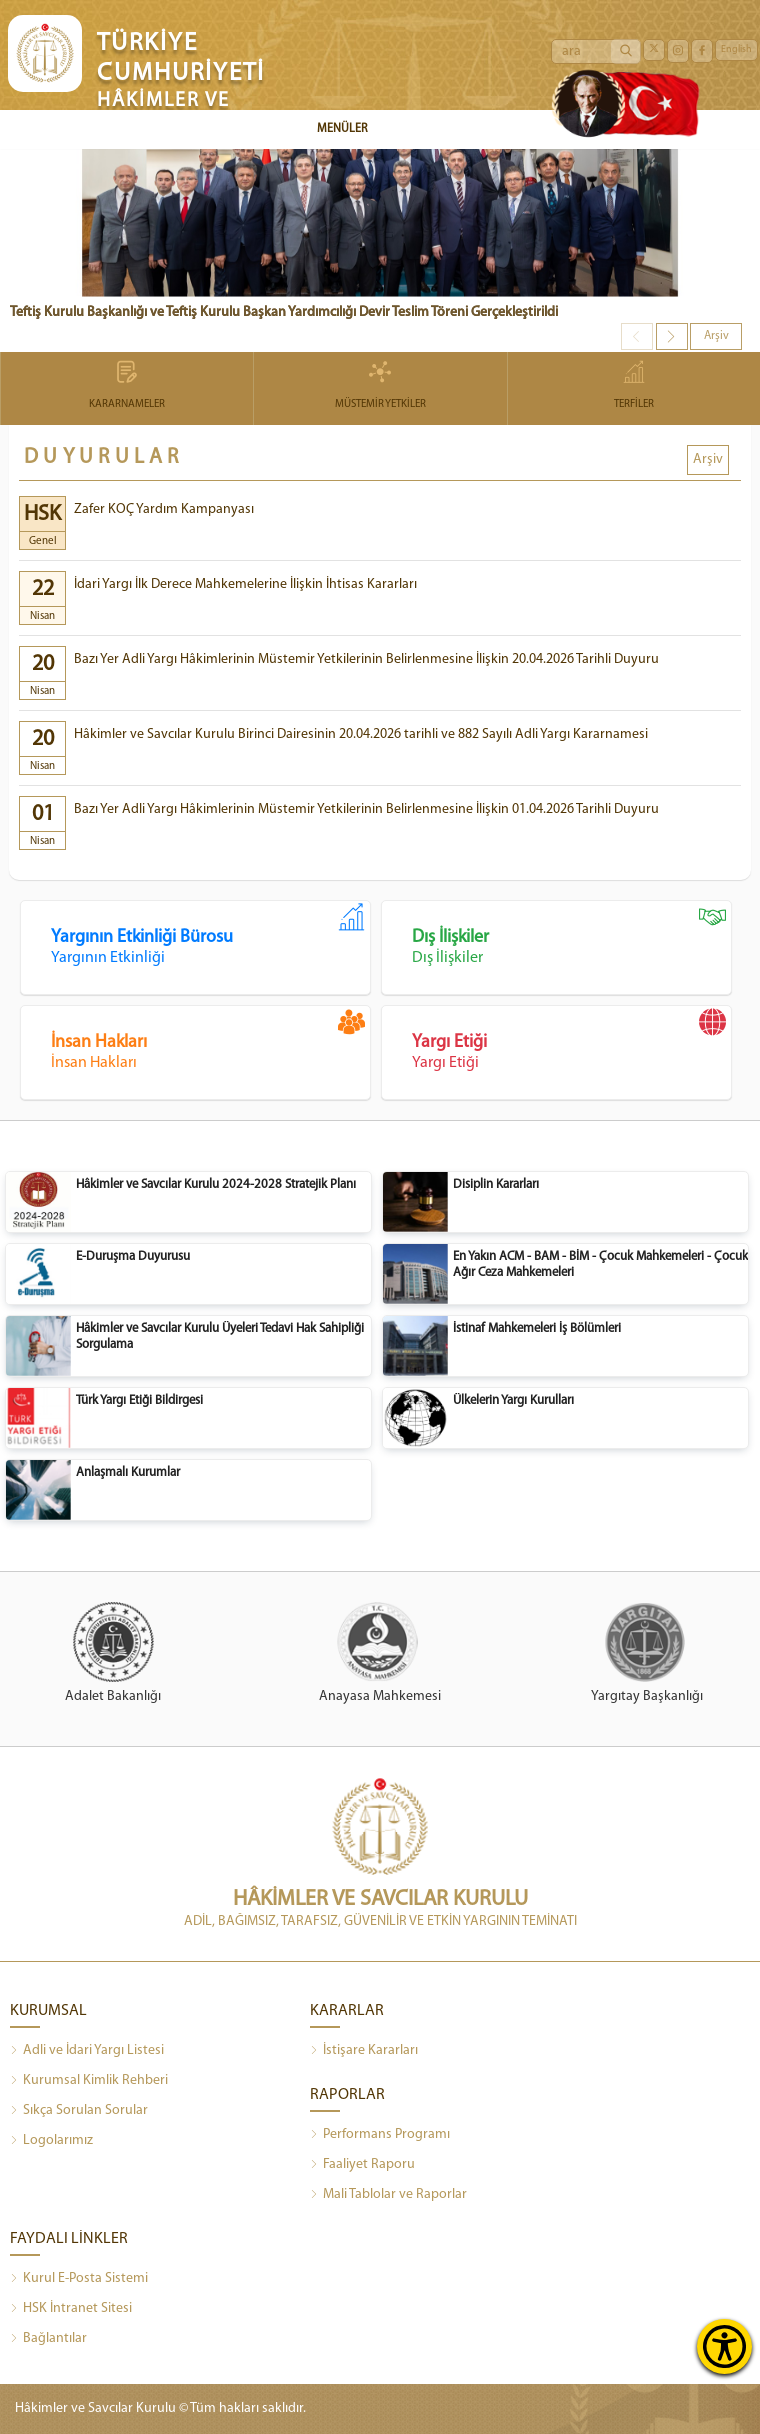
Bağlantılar (48, 2339)
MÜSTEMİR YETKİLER (380, 386)
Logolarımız (51, 2141)
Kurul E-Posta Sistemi (79, 2279)
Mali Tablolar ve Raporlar (388, 2195)
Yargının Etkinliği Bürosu (210, 935)
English (736, 49)
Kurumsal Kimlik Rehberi (89, 2081)
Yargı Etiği (571, 1040)
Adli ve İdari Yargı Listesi (87, 2051)
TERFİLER (634, 386)
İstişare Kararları (364, 2051)
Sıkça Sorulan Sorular (79, 2111)
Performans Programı (380, 2135)
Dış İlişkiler (571, 935)
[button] (672, 336)
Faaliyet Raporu (362, 2165)
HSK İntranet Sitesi (71, 2309)
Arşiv (716, 336)
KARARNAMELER (127, 386)
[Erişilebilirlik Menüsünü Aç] (724, 2346)
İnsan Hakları (210, 1040)
